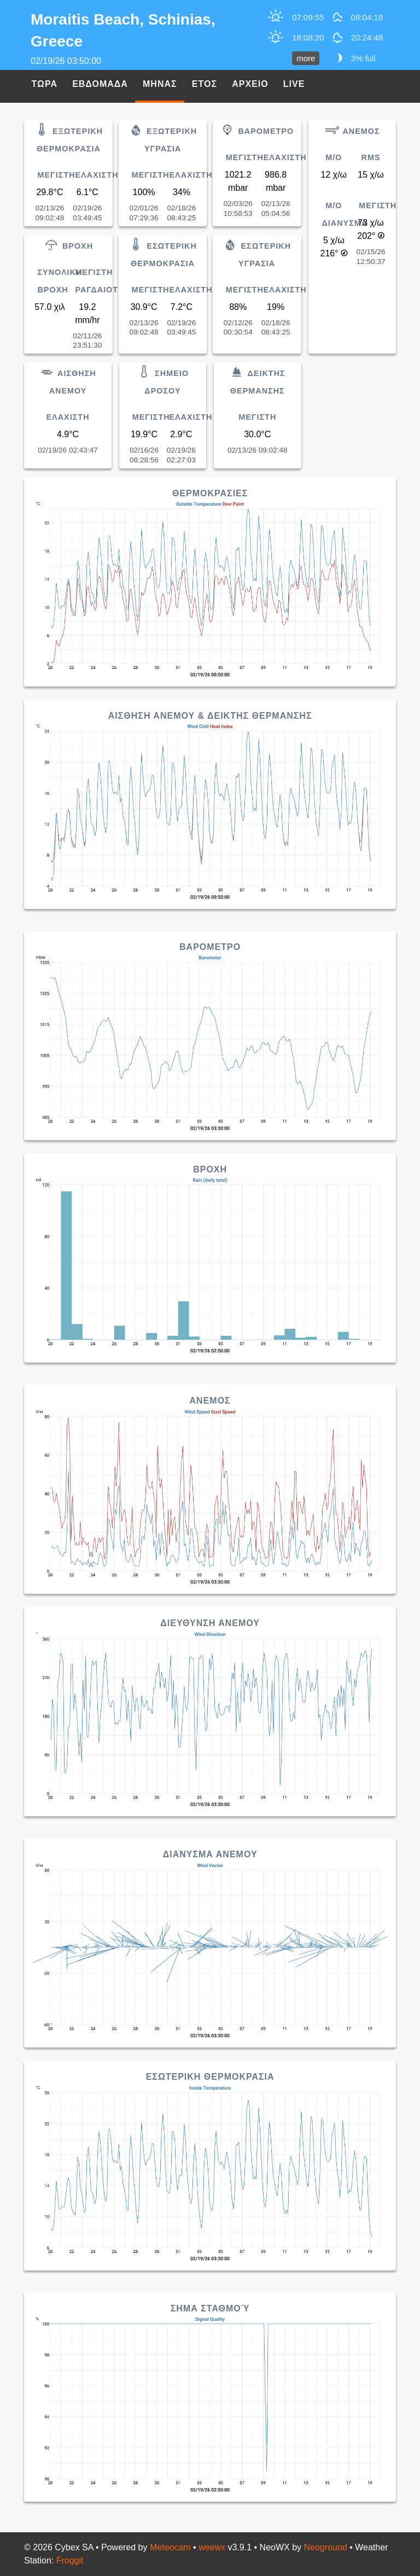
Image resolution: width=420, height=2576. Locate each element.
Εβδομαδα (100, 84)
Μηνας (160, 84)
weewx (212, 2547)
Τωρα (44, 84)
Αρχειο (250, 84)
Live (294, 84)
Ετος (204, 84)
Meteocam (170, 2547)
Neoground (325, 2547)
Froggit (70, 2560)
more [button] (305, 58)
